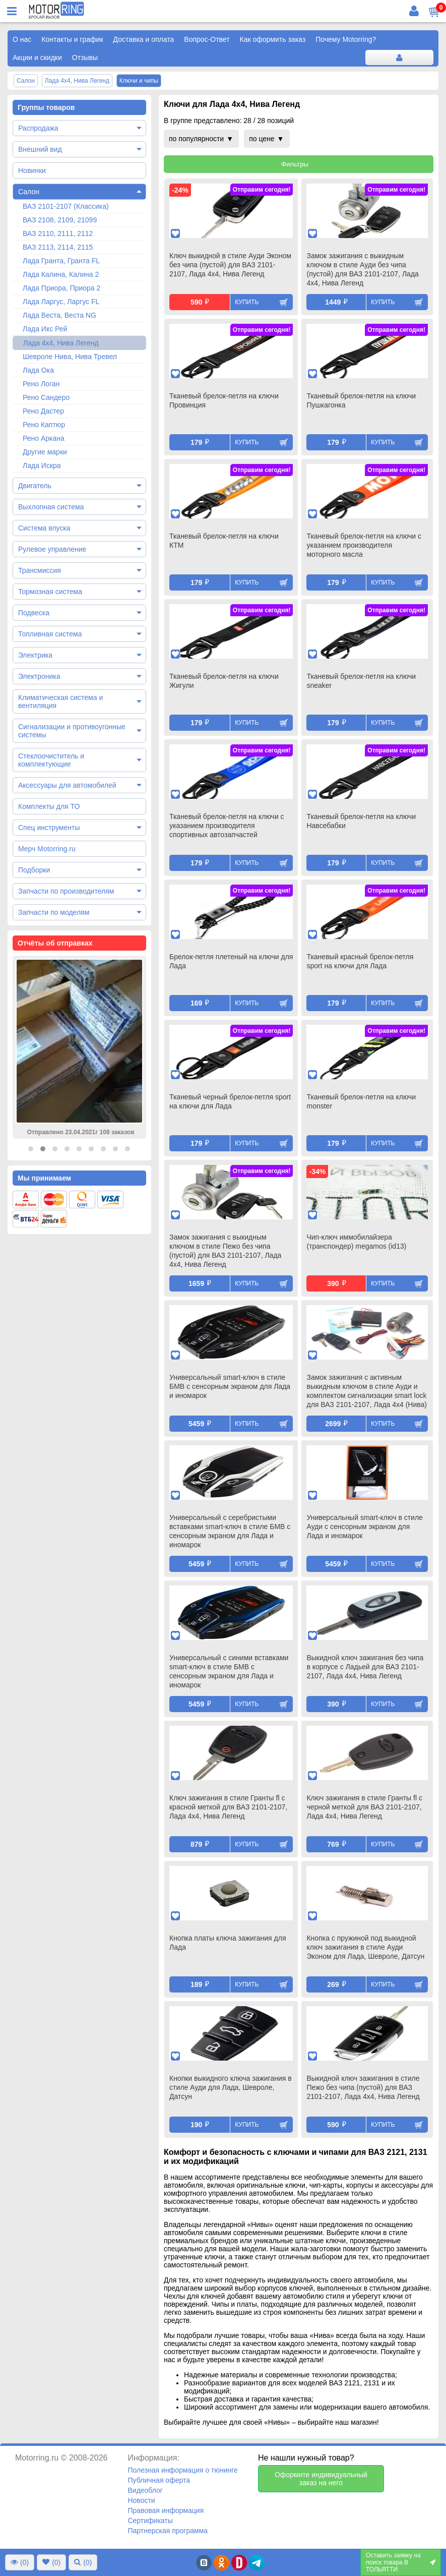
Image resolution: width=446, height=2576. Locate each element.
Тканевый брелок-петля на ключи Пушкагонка (361, 400)
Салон (28, 192)
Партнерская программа (168, 2531)
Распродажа (38, 128)
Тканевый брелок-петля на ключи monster (361, 1101)
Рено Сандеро (46, 397)
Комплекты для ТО (49, 806)
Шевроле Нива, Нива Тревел (70, 357)
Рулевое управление (52, 549)
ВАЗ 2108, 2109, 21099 (60, 220)
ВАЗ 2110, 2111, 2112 (58, 233)
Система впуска (44, 528)
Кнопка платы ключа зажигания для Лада (227, 1942)
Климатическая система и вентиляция (60, 701)
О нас (22, 39)
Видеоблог (145, 2490)
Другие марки (45, 452)
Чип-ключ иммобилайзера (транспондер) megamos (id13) (356, 1241)
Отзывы (85, 57)
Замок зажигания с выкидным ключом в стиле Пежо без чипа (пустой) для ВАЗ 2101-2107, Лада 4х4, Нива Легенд (225, 1250)
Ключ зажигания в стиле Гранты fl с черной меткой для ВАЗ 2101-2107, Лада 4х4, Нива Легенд (364, 1807)
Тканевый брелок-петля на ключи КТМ (224, 540)
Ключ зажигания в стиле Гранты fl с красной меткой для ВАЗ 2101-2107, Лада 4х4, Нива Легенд (228, 1807)
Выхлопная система (51, 507)
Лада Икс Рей (45, 329)
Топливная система (50, 634)
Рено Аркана (44, 438)
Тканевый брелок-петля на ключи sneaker (361, 680)
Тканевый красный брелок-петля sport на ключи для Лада (359, 961)
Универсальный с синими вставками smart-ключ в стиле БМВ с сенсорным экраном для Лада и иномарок (228, 1671)
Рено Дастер (43, 411)
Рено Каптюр (44, 425)
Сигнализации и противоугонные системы (71, 731)
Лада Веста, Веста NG (59, 315)
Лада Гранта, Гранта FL (61, 261)
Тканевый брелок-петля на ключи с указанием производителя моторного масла (363, 545)
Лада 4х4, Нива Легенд (61, 343)
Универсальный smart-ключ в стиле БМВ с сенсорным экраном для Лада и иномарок (229, 1386)
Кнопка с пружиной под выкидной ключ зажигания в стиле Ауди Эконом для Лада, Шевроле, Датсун (365, 1947)
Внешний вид (40, 149)
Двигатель (34, 486)
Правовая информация (166, 2510)
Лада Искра (42, 465)
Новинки (32, 170)
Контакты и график (72, 39)
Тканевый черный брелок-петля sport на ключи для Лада (230, 1101)
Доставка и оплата (143, 39)
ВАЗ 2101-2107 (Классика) (66, 206)
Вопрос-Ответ (206, 39)
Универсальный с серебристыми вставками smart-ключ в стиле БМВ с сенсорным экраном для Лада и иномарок (229, 1531)
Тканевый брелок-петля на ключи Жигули (224, 680)
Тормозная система (50, 592)
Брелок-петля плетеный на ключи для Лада (231, 961)
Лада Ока (38, 370)
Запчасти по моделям (53, 912)
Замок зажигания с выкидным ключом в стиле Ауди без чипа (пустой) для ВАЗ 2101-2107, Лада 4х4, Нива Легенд (362, 269)
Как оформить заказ (273, 39)
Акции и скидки (37, 57)
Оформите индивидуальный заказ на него (321, 2479)
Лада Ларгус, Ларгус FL (61, 302)
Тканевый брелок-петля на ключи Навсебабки (361, 821)
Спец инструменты (49, 828)
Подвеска (33, 613)
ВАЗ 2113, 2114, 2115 (58, 247)
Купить (247, 302)
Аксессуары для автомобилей (67, 785)
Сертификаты (150, 2520)
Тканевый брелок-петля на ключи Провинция (224, 400)
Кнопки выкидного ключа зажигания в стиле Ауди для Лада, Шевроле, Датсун (230, 2087)
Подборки (34, 870)
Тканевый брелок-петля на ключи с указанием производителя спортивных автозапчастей (226, 825)
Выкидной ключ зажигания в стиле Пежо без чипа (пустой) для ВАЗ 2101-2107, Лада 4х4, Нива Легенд (362, 2087)
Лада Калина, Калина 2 (61, 274)
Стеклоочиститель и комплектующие (51, 760)
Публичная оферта (159, 2480)
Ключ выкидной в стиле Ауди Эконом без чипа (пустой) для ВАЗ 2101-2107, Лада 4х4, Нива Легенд (230, 265)
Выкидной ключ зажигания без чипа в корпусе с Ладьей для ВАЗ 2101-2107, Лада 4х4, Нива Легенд (364, 1667)
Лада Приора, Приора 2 (61, 288)
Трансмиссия (39, 570)
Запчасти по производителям (66, 891)
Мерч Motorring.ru (47, 849)
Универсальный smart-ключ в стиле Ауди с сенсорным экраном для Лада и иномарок (364, 1526)
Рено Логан (41, 384)
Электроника (39, 676)
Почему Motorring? (345, 39)
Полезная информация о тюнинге (182, 2470)
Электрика (35, 655)
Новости (141, 2500)
